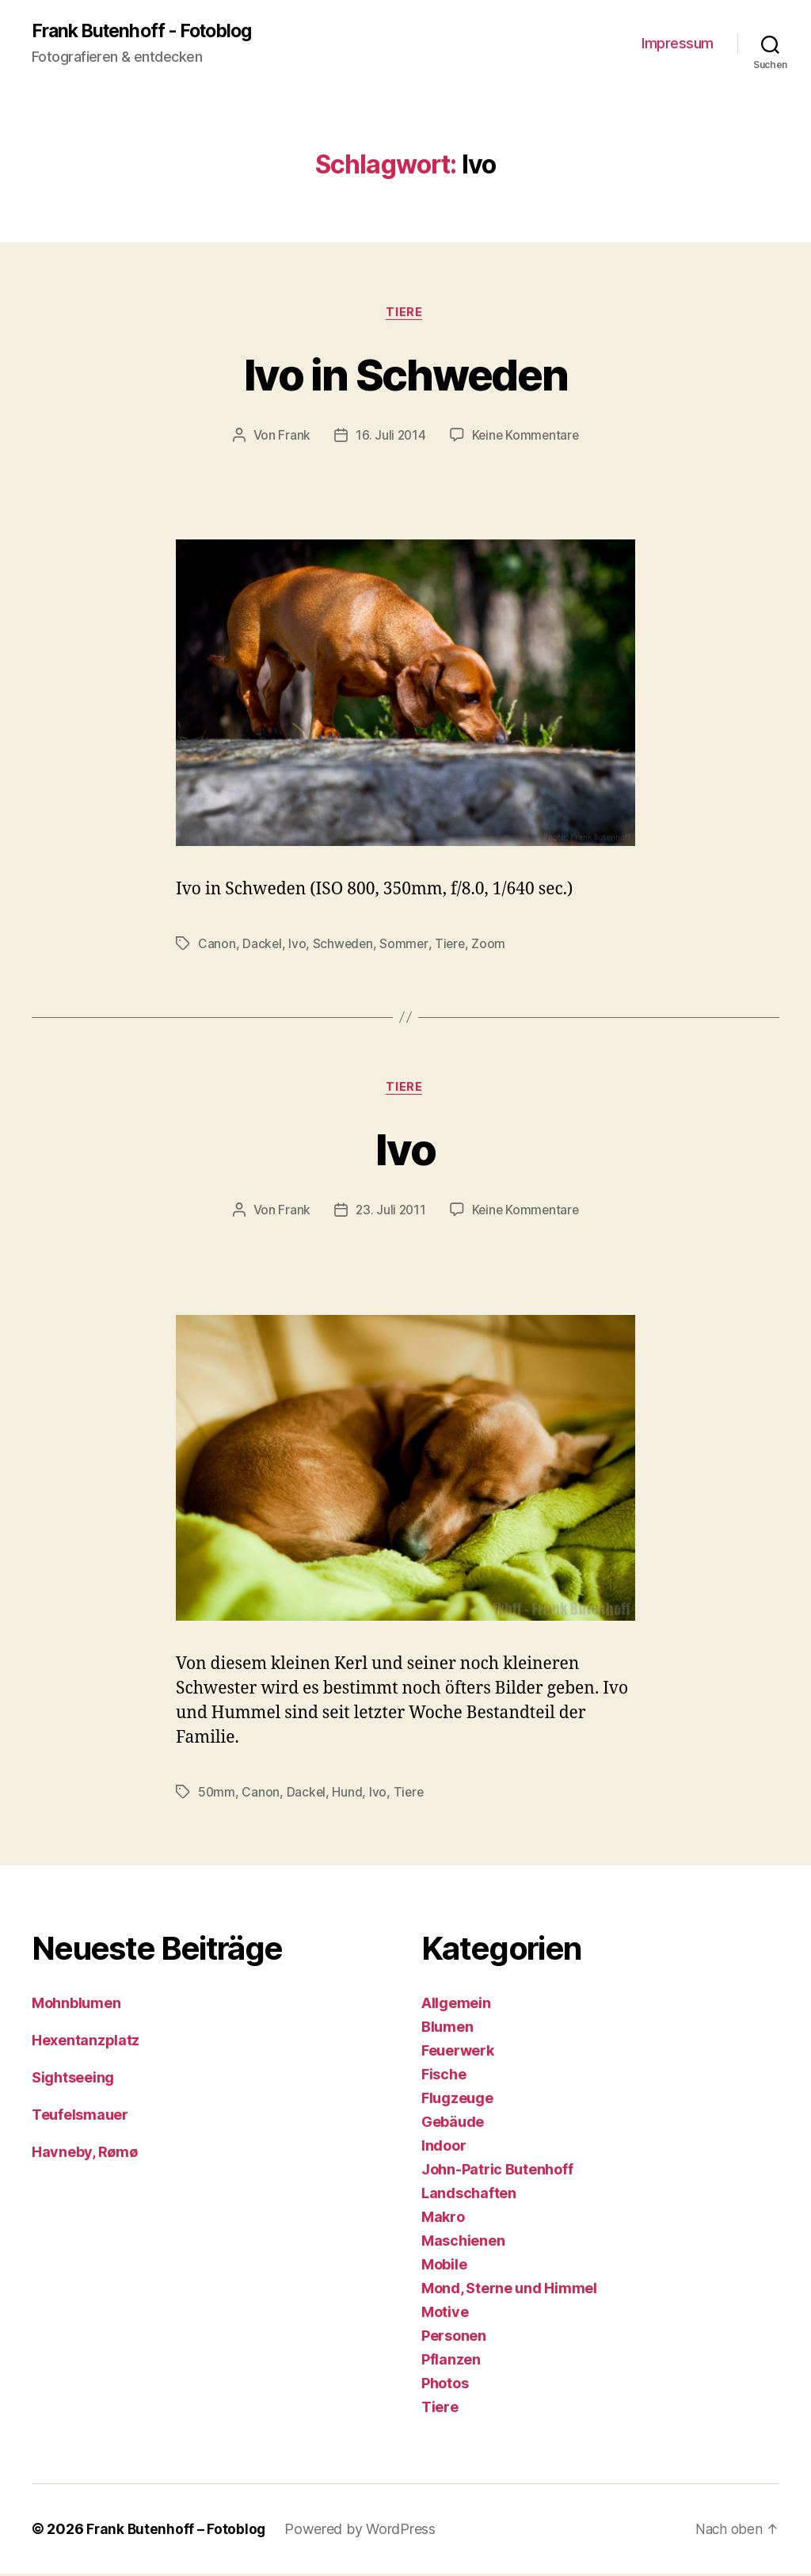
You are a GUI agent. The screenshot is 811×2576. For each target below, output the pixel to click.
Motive (444, 2314)
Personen (453, 2338)
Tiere (405, 314)
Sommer (406, 946)
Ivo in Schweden (405, 374)
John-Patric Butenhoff (497, 2171)
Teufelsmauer (80, 2117)
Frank (292, 437)
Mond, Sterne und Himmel (509, 2290)
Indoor (443, 2148)
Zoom (492, 946)
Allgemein (456, 2005)
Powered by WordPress (362, 2531)
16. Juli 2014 (389, 437)
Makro (443, 2219)
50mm (217, 1795)
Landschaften (468, 2195)
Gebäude (452, 2124)
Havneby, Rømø (85, 2154)
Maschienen (462, 2243)
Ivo (298, 946)
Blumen (447, 2029)
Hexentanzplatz (85, 2042)
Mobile (443, 2266)
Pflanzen (451, 2361)
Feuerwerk (457, 2052)
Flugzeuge (457, 2100)
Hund (348, 1795)
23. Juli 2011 (389, 1213)
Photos (444, 2385)
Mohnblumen (76, 2005)
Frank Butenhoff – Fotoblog (177, 2531)
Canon (217, 946)
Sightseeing (73, 2079)
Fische (443, 2076)
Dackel (262, 946)
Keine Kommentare (526, 437)
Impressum (678, 44)
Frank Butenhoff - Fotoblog (148, 31)
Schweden (344, 946)
